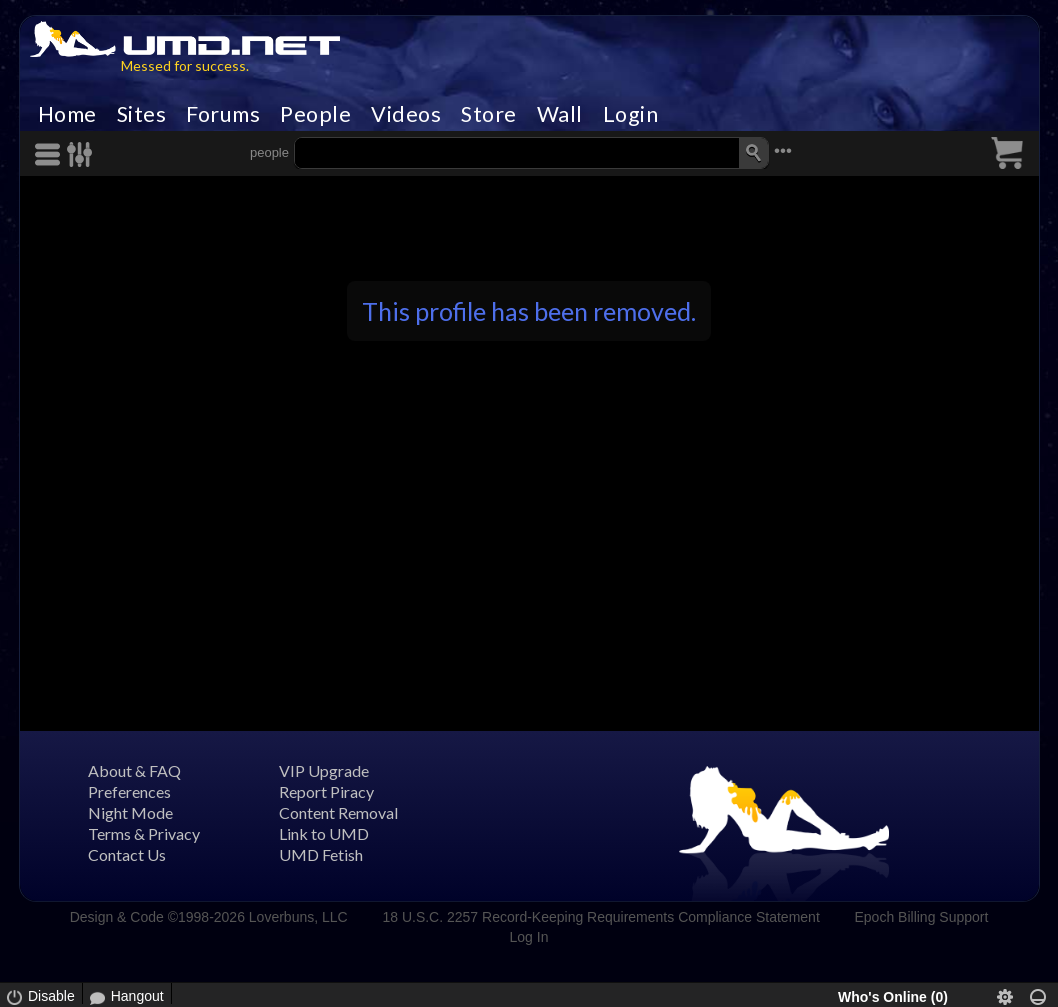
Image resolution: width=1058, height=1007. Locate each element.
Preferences (129, 791)
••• (783, 150)
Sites (142, 114)
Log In (529, 937)
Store (489, 114)
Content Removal (338, 812)
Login (631, 114)
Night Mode (130, 812)
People (315, 114)
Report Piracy (326, 791)
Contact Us (127, 854)
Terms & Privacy (144, 833)
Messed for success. (185, 65)
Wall (560, 114)
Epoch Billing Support (922, 917)
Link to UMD (324, 833)
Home (67, 114)
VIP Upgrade (324, 770)
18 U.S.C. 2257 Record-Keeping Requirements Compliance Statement (600, 917)
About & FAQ (134, 770)
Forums (223, 114)
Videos (406, 114)
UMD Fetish (321, 854)
